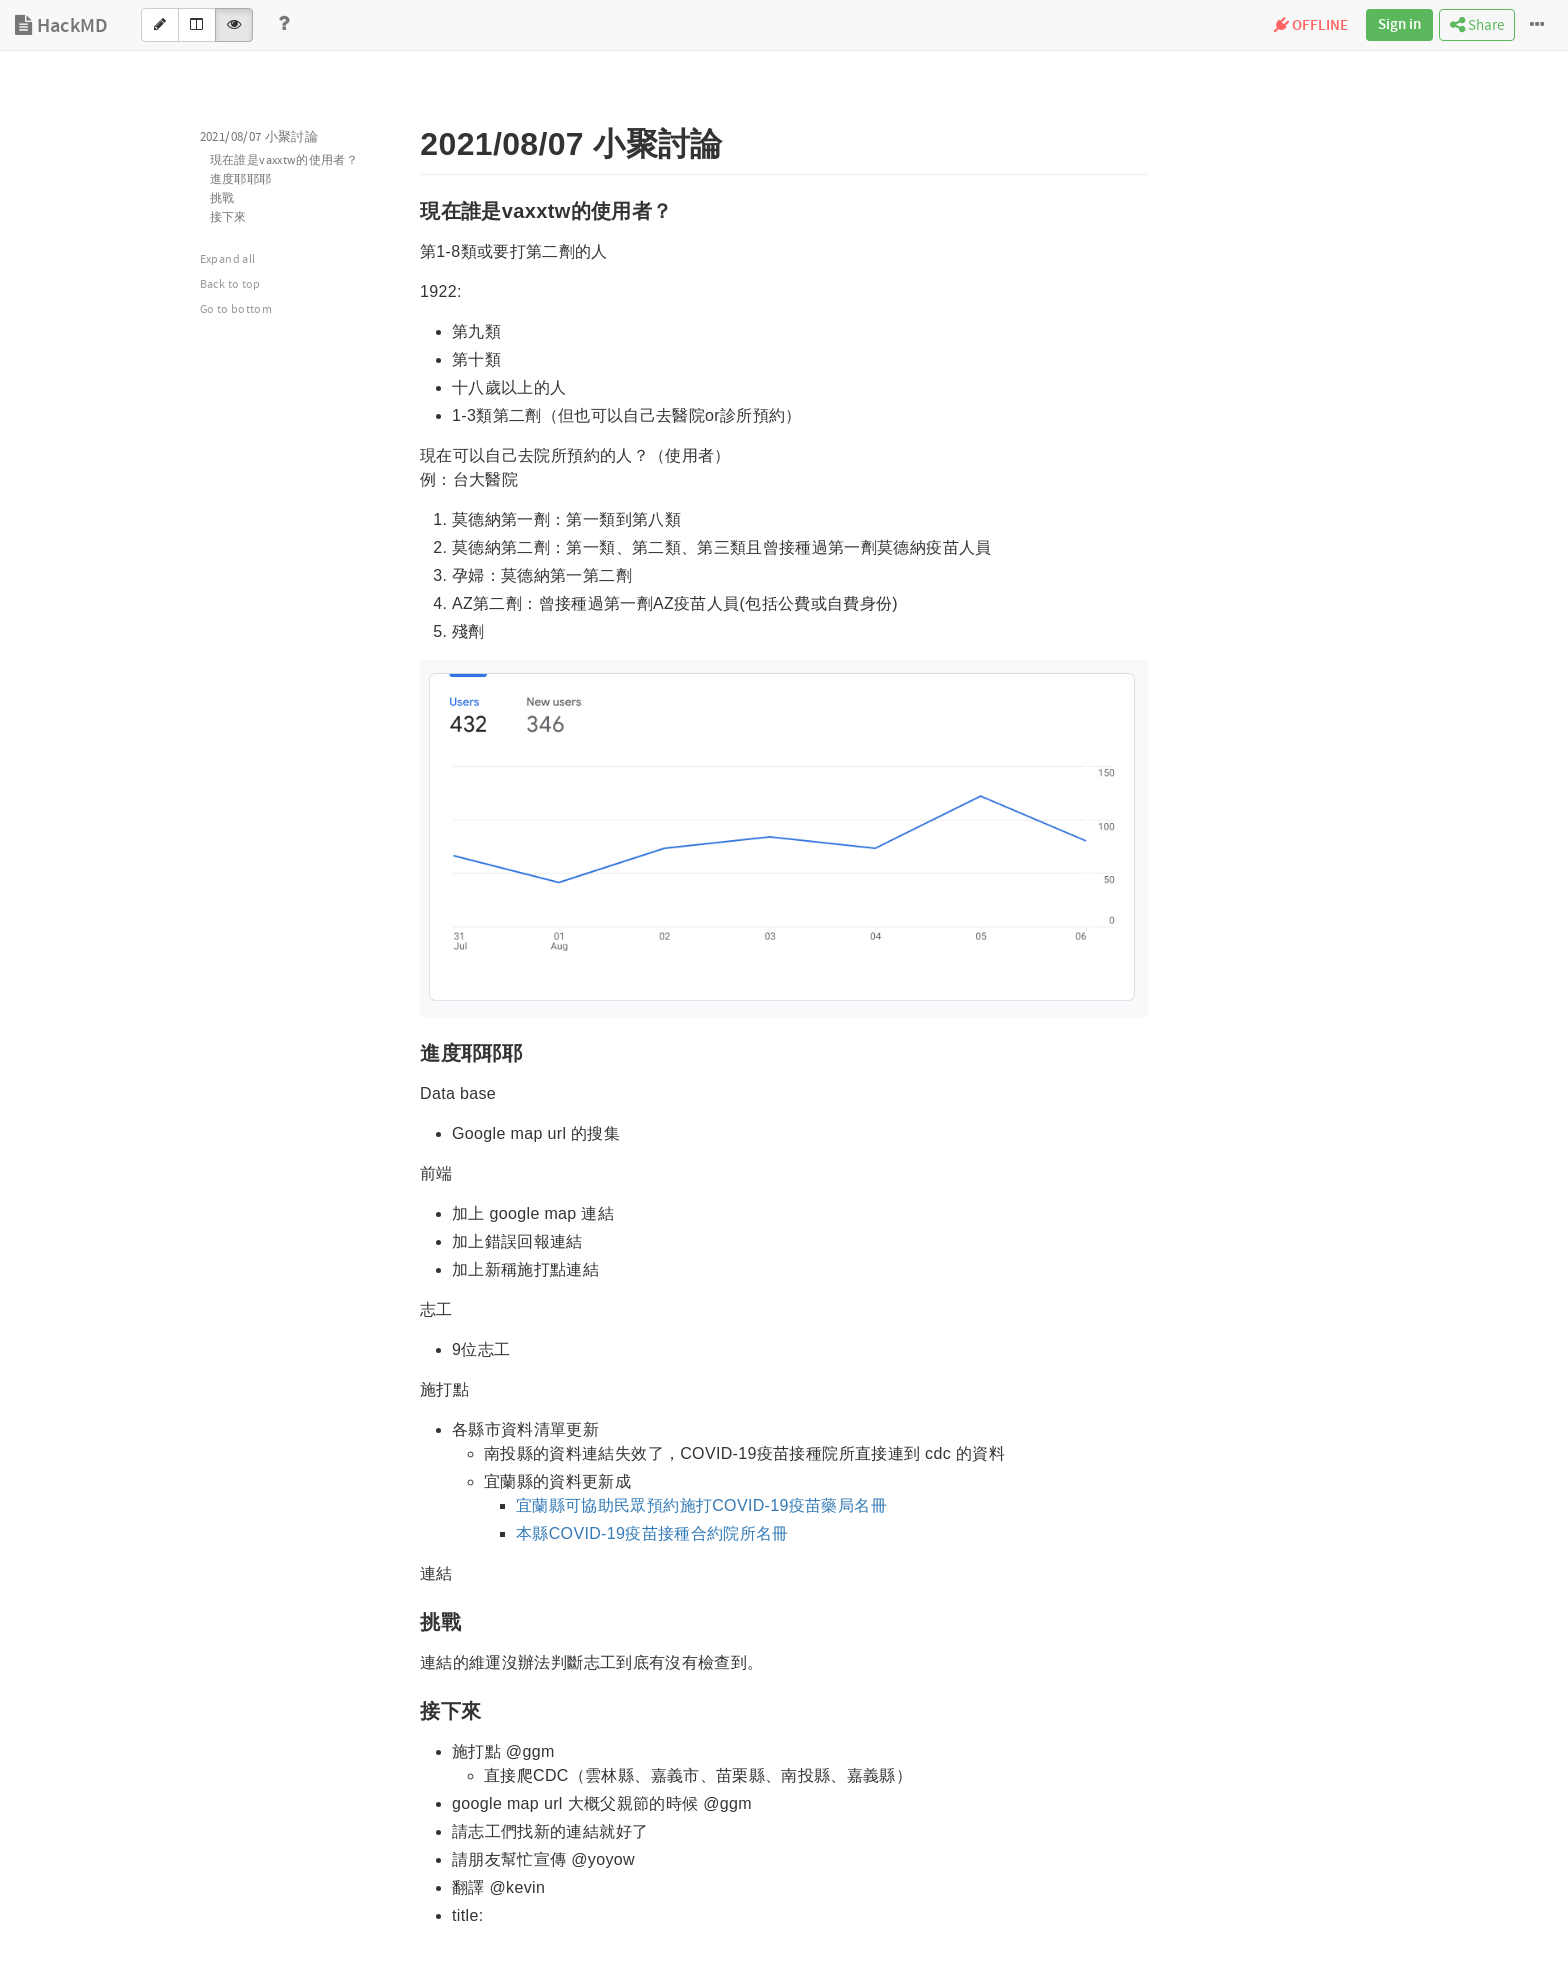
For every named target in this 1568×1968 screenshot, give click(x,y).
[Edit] (160, 25)
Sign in (1399, 25)
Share (1477, 25)
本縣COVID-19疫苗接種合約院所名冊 (652, 1533)
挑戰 (222, 198)
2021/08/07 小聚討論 (259, 137)
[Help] (284, 25)
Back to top (230, 284)
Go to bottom (236, 309)
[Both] (197, 25)
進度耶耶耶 (241, 179)
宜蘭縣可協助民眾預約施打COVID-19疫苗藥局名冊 (701, 1505)
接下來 (228, 217)
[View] (234, 25)
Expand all (228, 259)
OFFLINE (1311, 26)
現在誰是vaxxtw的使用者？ (284, 160)
